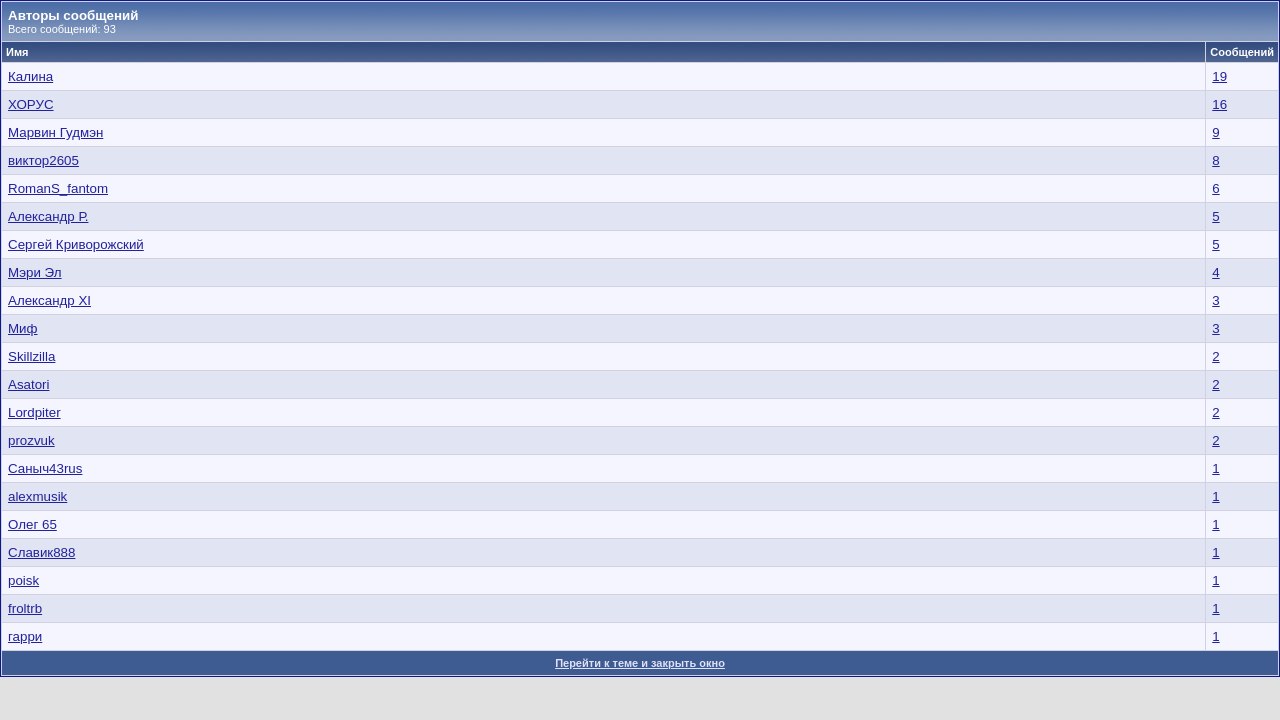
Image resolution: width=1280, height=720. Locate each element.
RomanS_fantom (58, 188)
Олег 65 (32, 524)
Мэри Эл (35, 272)
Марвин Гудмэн (55, 132)
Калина (30, 76)
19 (1219, 76)
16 (1219, 104)
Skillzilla (31, 356)
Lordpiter (34, 412)
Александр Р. (48, 216)
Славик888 (41, 552)
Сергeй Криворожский (76, 244)
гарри (25, 636)
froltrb (25, 608)
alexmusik (37, 496)
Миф (23, 328)
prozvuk (31, 440)
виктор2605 (43, 160)
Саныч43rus (45, 468)
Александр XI (49, 300)
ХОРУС (31, 104)
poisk (23, 580)
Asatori (28, 384)
